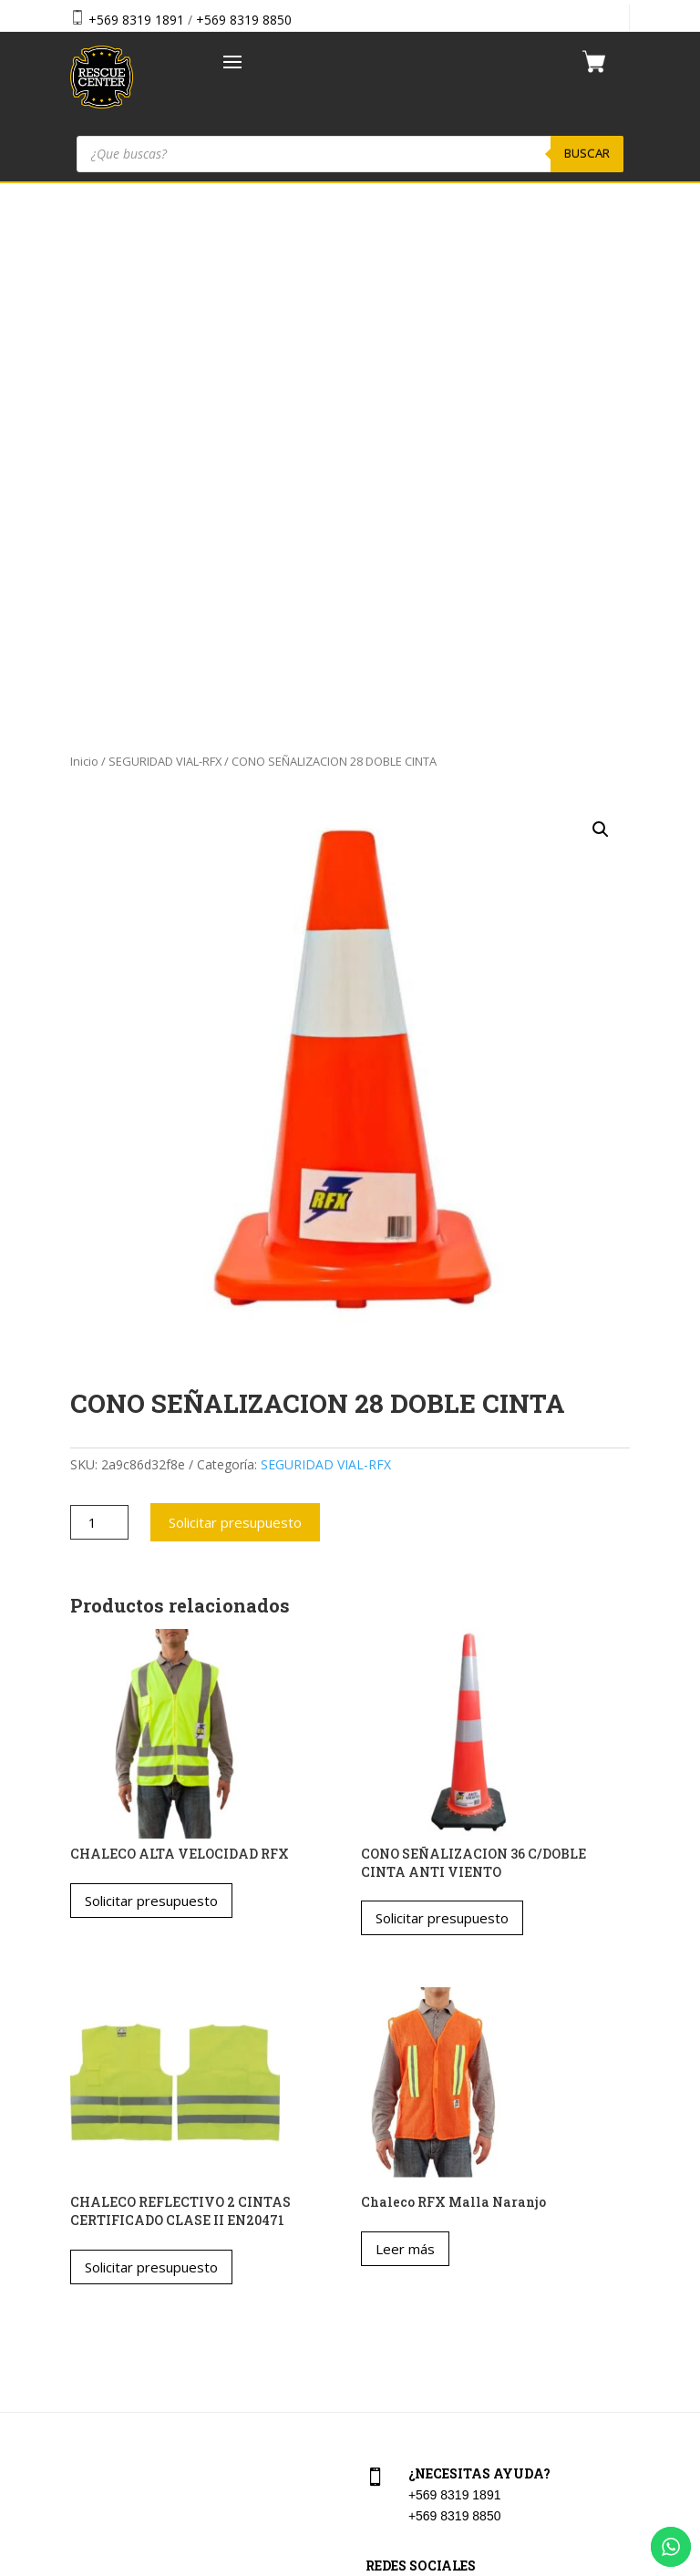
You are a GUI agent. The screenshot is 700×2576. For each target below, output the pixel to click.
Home (84, 2221)
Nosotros (92, 2299)
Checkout (390, 2260)
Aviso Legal (395, 2299)
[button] (600, 306)
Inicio (84, 239)
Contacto (92, 2339)
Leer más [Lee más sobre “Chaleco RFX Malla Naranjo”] (405, 1726)
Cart (374, 2221)
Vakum (458, 2564)
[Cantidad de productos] (99, 1000)
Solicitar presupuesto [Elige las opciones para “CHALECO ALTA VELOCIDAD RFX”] (151, 1378)
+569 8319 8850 (244, 19)
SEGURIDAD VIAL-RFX (164, 239)
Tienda (86, 2260)
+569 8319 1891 (136, 19)
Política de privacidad (423, 2339)
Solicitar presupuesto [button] (442, 1395)
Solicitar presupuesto (235, 1000)
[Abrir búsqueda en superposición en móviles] (350, 154)
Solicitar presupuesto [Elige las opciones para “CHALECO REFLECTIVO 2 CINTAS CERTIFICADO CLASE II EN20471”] (151, 1744)
